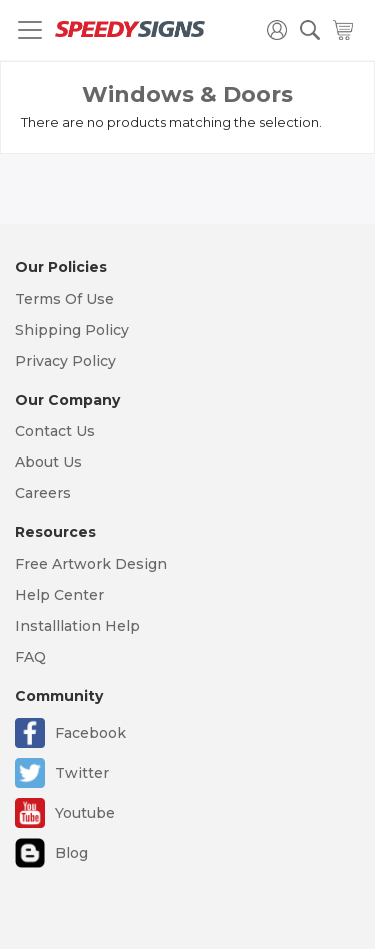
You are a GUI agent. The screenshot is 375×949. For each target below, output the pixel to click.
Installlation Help (77, 626)
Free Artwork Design (91, 564)
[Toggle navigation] (30, 30)
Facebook (90, 733)
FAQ (30, 657)
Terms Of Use (64, 299)
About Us (48, 462)
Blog (71, 853)
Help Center (59, 595)
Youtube (85, 813)
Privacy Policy (65, 361)
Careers (43, 493)
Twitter (82, 773)
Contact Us (55, 431)
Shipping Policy (72, 330)
